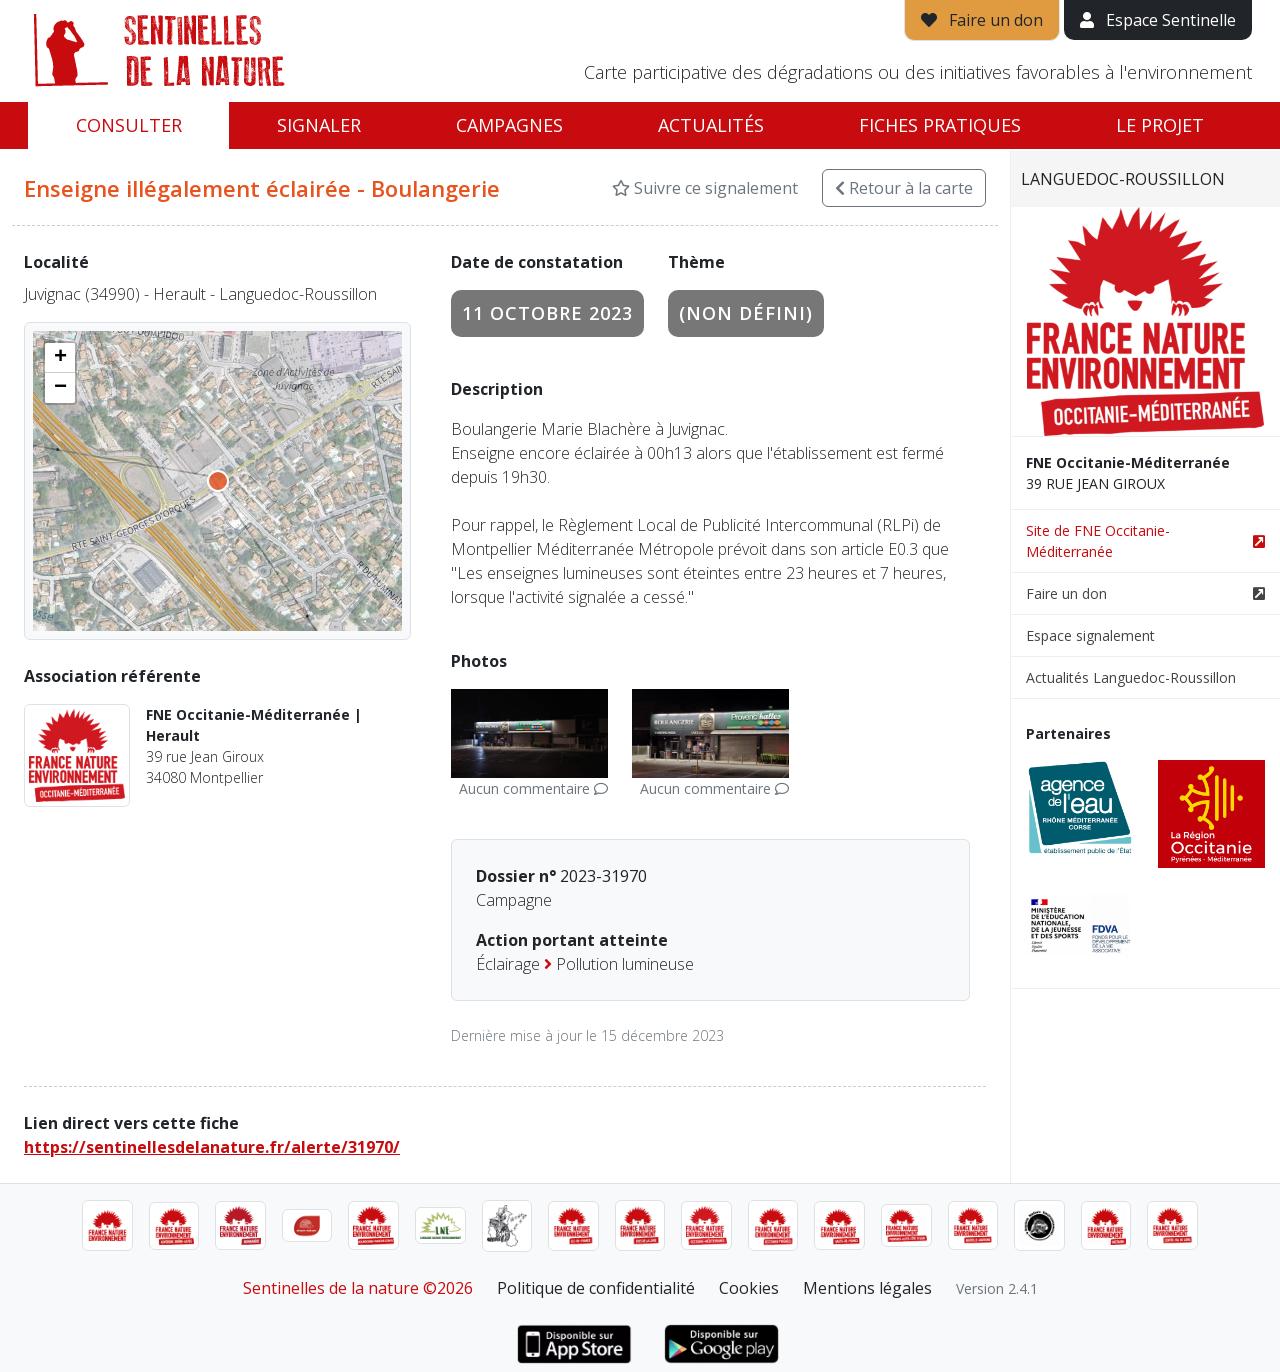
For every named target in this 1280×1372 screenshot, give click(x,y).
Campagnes (509, 125)
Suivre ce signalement (705, 188)
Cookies (749, 1288)
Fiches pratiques (940, 125)
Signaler (319, 125)
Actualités (711, 125)
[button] (60, 358)
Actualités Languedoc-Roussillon (1131, 677)
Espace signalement (1090, 635)
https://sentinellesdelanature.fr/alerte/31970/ (212, 1147)
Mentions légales (867, 1288)
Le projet (1160, 125)
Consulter (129, 125)
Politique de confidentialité (596, 1288)
